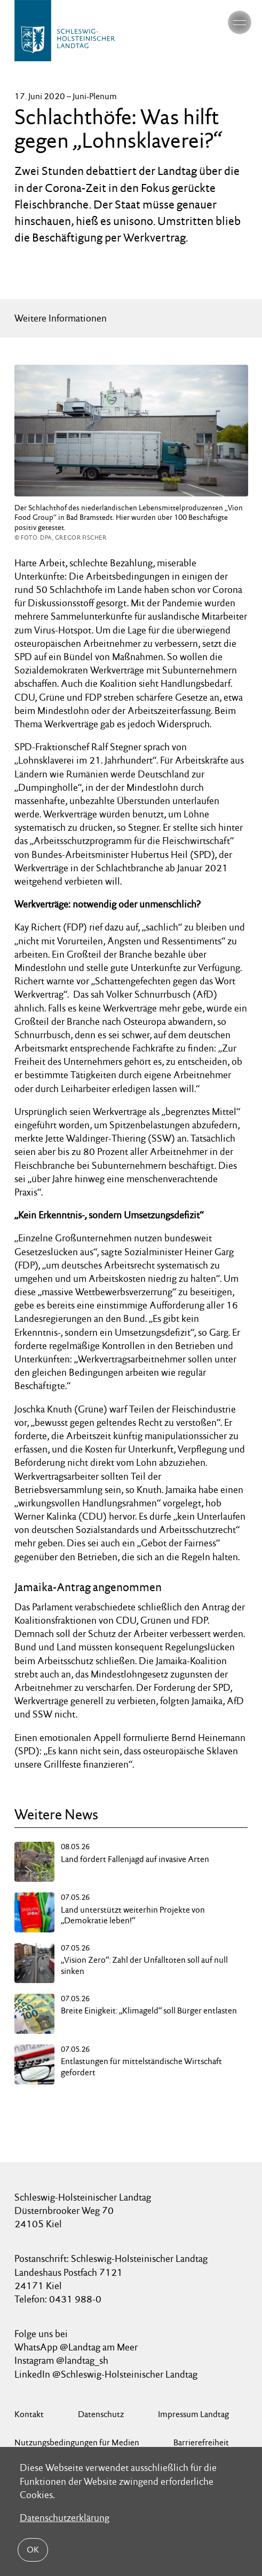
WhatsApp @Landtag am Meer (76, 2347)
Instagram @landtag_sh (62, 2360)
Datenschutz (101, 2414)
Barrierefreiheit (201, 2442)
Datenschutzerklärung (64, 2517)
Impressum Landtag (193, 2414)
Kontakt (29, 2414)
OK (33, 2550)
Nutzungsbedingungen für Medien (76, 2442)
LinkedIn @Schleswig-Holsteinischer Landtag (105, 2374)
